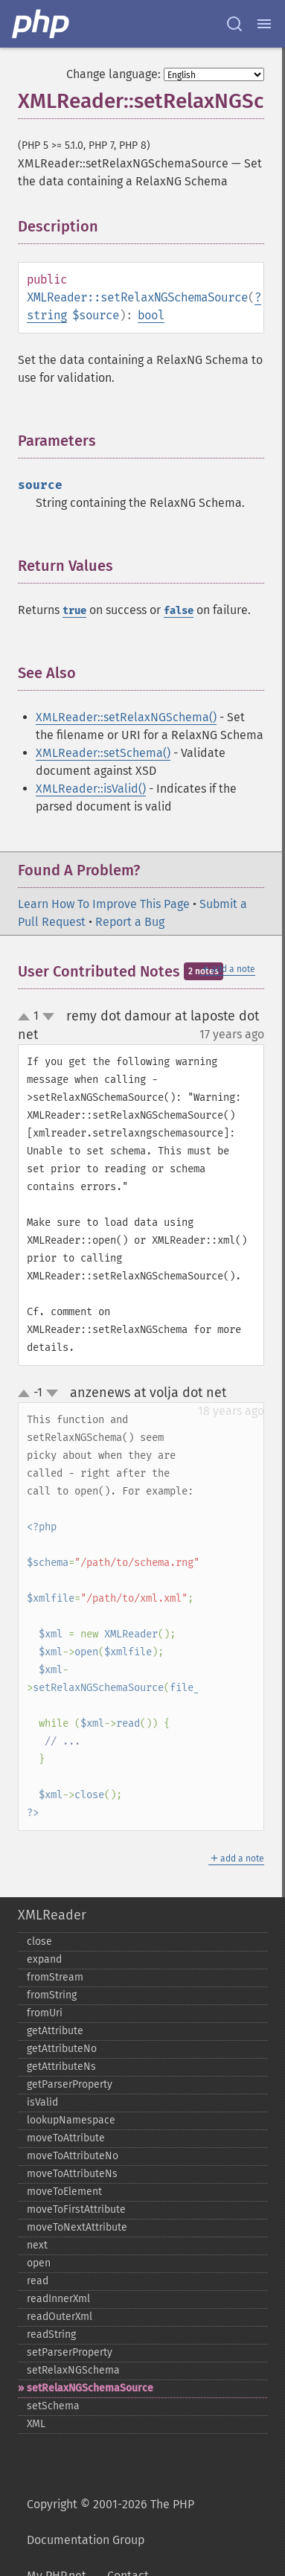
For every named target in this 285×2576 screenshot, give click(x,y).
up (27, 1017)
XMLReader (52, 1915)
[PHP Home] (41, 24)
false (178, 610)
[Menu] (264, 24)
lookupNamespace (71, 2120)
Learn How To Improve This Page (104, 904)
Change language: (113, 74)
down (48, 1016)
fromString (52, 1995)
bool (151, 315)
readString (51, 2334)
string (47, 315)
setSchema (53, 2406)
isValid (42, 2102)
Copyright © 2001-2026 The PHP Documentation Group (110, 2522)
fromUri (45, 2013)
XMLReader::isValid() (91, 789)
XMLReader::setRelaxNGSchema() (126, 717)
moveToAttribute (66, 2138)
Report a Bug (129, 922)
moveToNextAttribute (77, 2227)
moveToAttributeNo (72, 2156)
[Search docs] (234, 24)
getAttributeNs (61, 2066)
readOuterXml (59, 2316)
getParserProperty (69, 2084)
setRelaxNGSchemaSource (90, 2388)
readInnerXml (58, 2298)
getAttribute (55, 2030)
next (37, 2245)
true (74, 610)
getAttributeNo (62, 2048)
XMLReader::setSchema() (103, 753)
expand (44, 1959)
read (37, 2281)
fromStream (55, 1977)
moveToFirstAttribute (76, 2209)
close (39, 1941)
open (39, 2263)
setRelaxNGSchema (73, 2370)
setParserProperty (69, 2352)
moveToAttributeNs (72, 2173)
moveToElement (64, 2191)
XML (36, 2423)
